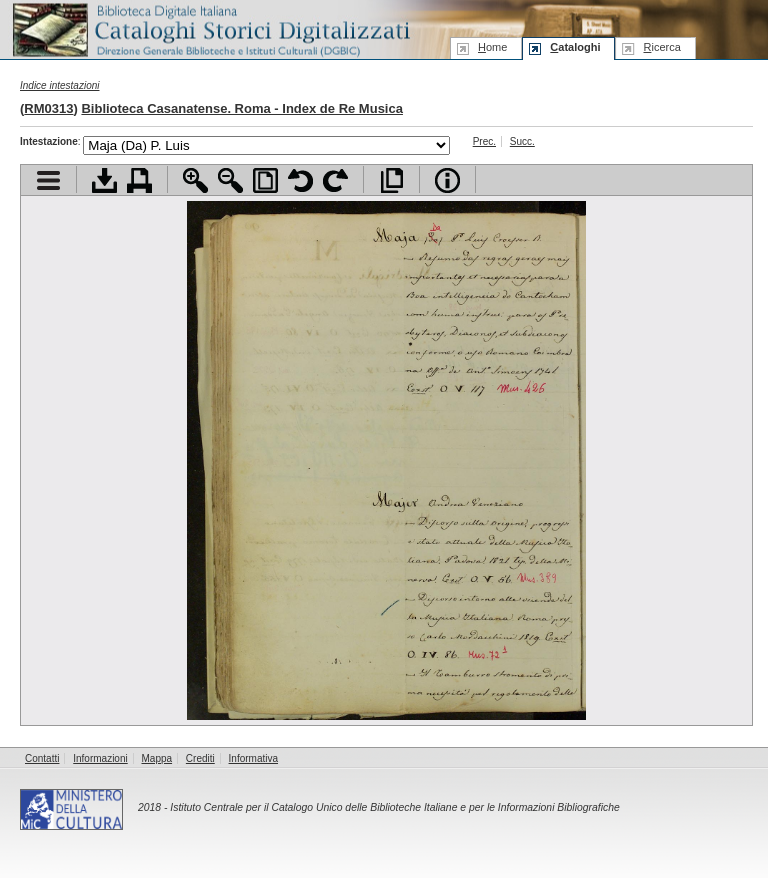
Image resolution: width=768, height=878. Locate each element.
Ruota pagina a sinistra (300, 180)
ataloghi (575, 47)
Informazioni (100, 758)
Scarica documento (104, 180)
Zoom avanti (195, 180)
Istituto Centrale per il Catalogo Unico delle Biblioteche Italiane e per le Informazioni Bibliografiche (394, 807)
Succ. (522, 141)
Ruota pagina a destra (335, 180)
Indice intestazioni (60, 85)
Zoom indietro (230, 180)
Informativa (253, 758)
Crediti (200, 758)
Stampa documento (139, 180)
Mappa (157, 758)
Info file (447, 180)
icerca (661, 47)
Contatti (42, 758)
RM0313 (48, 108)
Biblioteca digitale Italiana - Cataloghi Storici (210, 28)
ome (492, 47)
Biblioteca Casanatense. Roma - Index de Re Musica (242, 108)
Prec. (484, 141)
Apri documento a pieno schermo (391, 180)
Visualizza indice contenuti (48, 180)
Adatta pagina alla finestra (265, 180)
